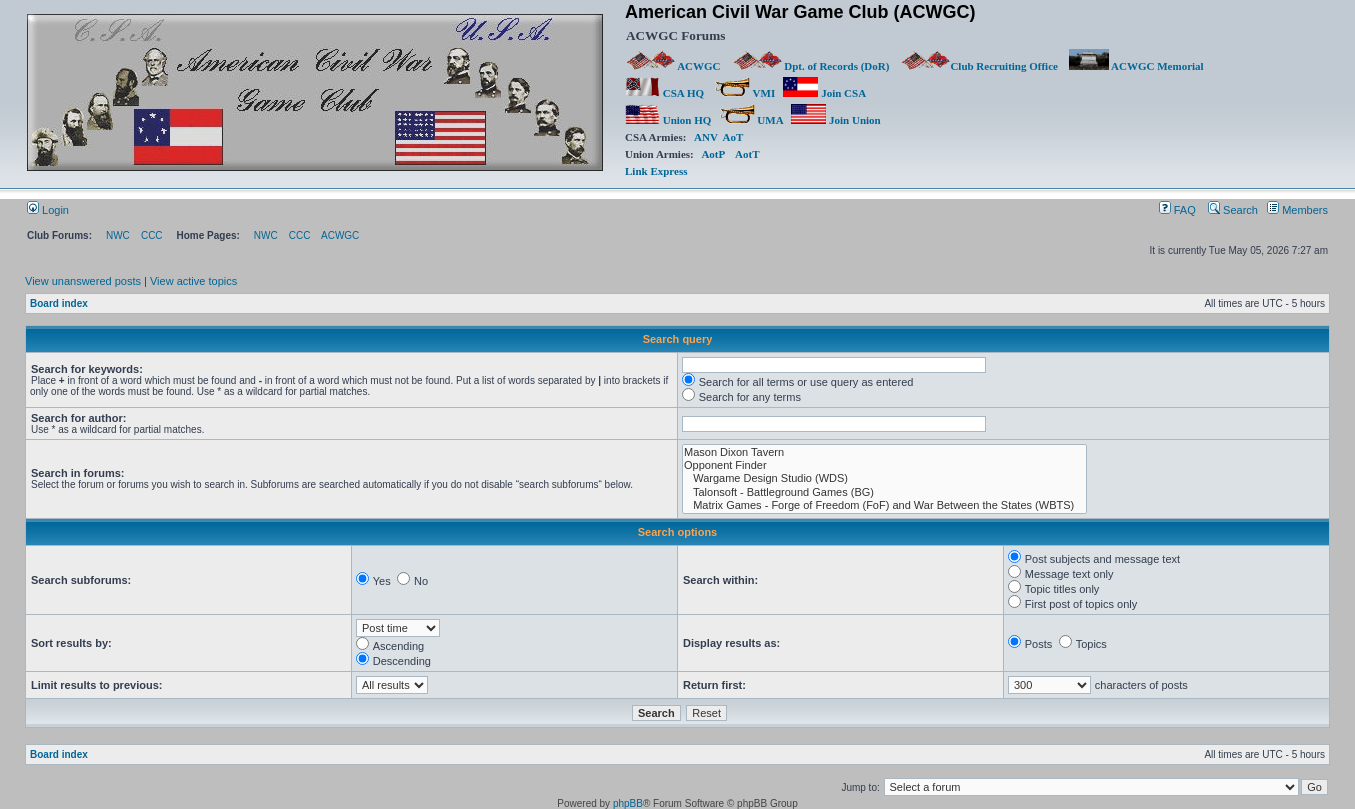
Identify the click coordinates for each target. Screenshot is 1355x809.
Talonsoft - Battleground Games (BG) (884, 492)
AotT (747, 154)
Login (48, 210)
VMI (745, 93)
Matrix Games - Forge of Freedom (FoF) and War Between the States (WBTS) (884, 505)
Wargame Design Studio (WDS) (884, 478)
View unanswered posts (83, 281)
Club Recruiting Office (979, 66)
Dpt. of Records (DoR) (811, 66)
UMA (751, 120)
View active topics (193, 281)
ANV (706, 137)
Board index (59, 303)
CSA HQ (664, 93)
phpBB (628, 803)
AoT (733, 137)
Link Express (656, 171)
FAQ (1177, 210)
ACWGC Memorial (1136, 66)
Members (1297, 210)
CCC (152, 235)
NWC (118, 235)
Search (1233, 210)
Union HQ (668, 120)
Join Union (837, 120)
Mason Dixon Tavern (884, 452)
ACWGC (674, 66)
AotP (712, 154)
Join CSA (824, 93)
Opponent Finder (884, 465)
